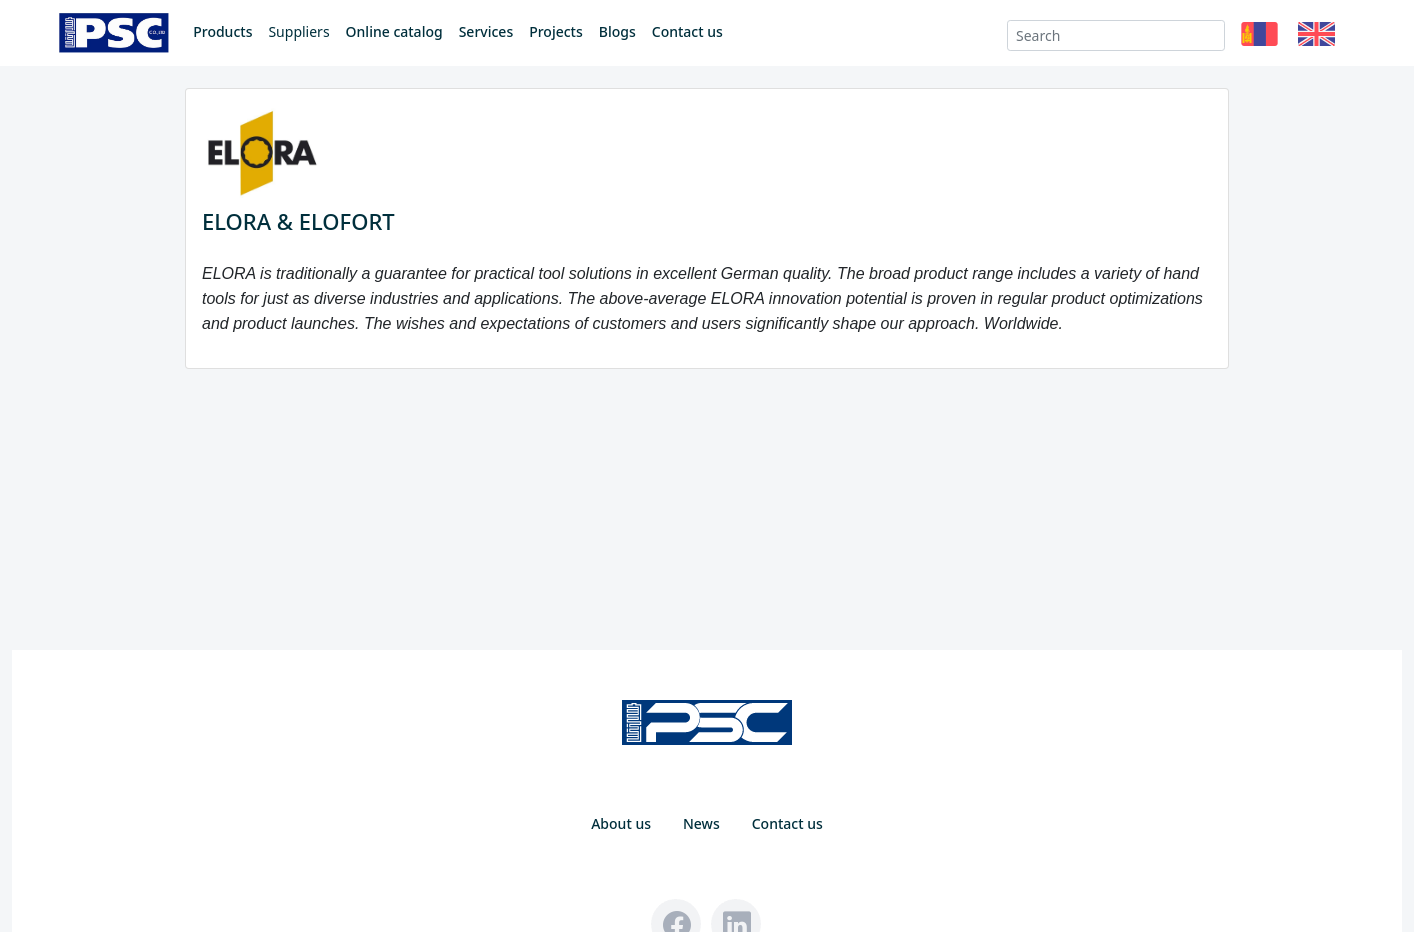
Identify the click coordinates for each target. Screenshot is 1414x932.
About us (621, 823)
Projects (556, 31)
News (701, 823)
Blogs (617, 31)
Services (486, 31)
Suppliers (298, 31)
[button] (1259, 36)
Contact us (687, 31)
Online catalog (394, 31)
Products (222, 31)
